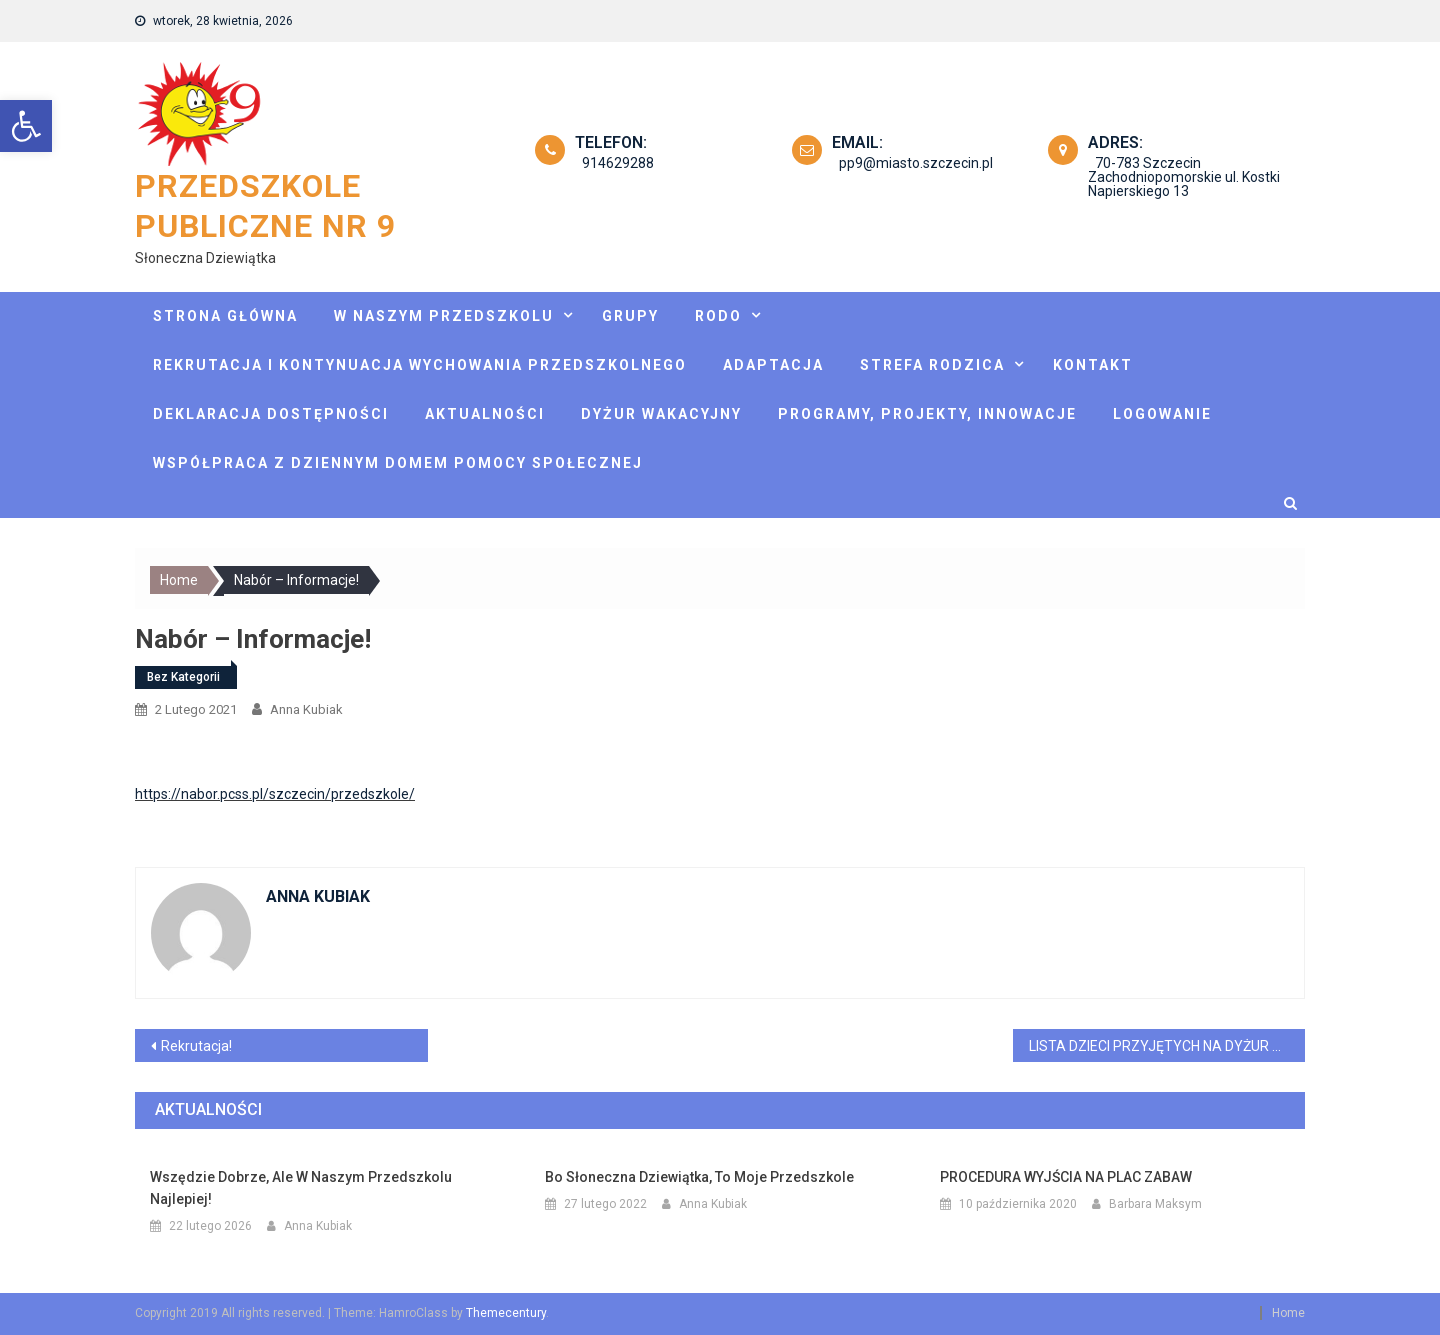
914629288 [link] (611, 163)
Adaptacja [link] (773, 365)
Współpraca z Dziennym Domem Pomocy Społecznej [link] (398, 463)
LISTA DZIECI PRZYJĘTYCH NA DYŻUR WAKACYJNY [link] (1167, 1046)
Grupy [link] (630, 316)
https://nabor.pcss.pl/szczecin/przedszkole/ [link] (275, 794)
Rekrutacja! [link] (196, 1046)
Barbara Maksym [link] (1155, 1204)
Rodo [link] (718, 316)
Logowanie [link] (1162, 414)
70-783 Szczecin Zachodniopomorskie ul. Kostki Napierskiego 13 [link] (1184, 177)
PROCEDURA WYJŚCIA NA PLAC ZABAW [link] (1066, 1177)
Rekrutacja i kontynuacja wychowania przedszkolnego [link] (420, 365)
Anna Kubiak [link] (306, 709)
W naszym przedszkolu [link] (444, 316)
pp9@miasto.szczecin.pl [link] (909, 163)
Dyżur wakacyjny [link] (661, 414)
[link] (26, 126)
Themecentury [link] (506, 1313)
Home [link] (1288, 1313)
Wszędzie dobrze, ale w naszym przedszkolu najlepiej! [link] (301, 1188)
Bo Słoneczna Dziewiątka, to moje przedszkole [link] (699, 1177)
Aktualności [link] (485, 414)
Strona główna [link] (225, 316)
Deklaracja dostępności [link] (271, 414)
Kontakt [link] (1093, 365)
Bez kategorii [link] (183, 677)
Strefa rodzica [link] (932, 365)
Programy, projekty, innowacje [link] (927, 414)
